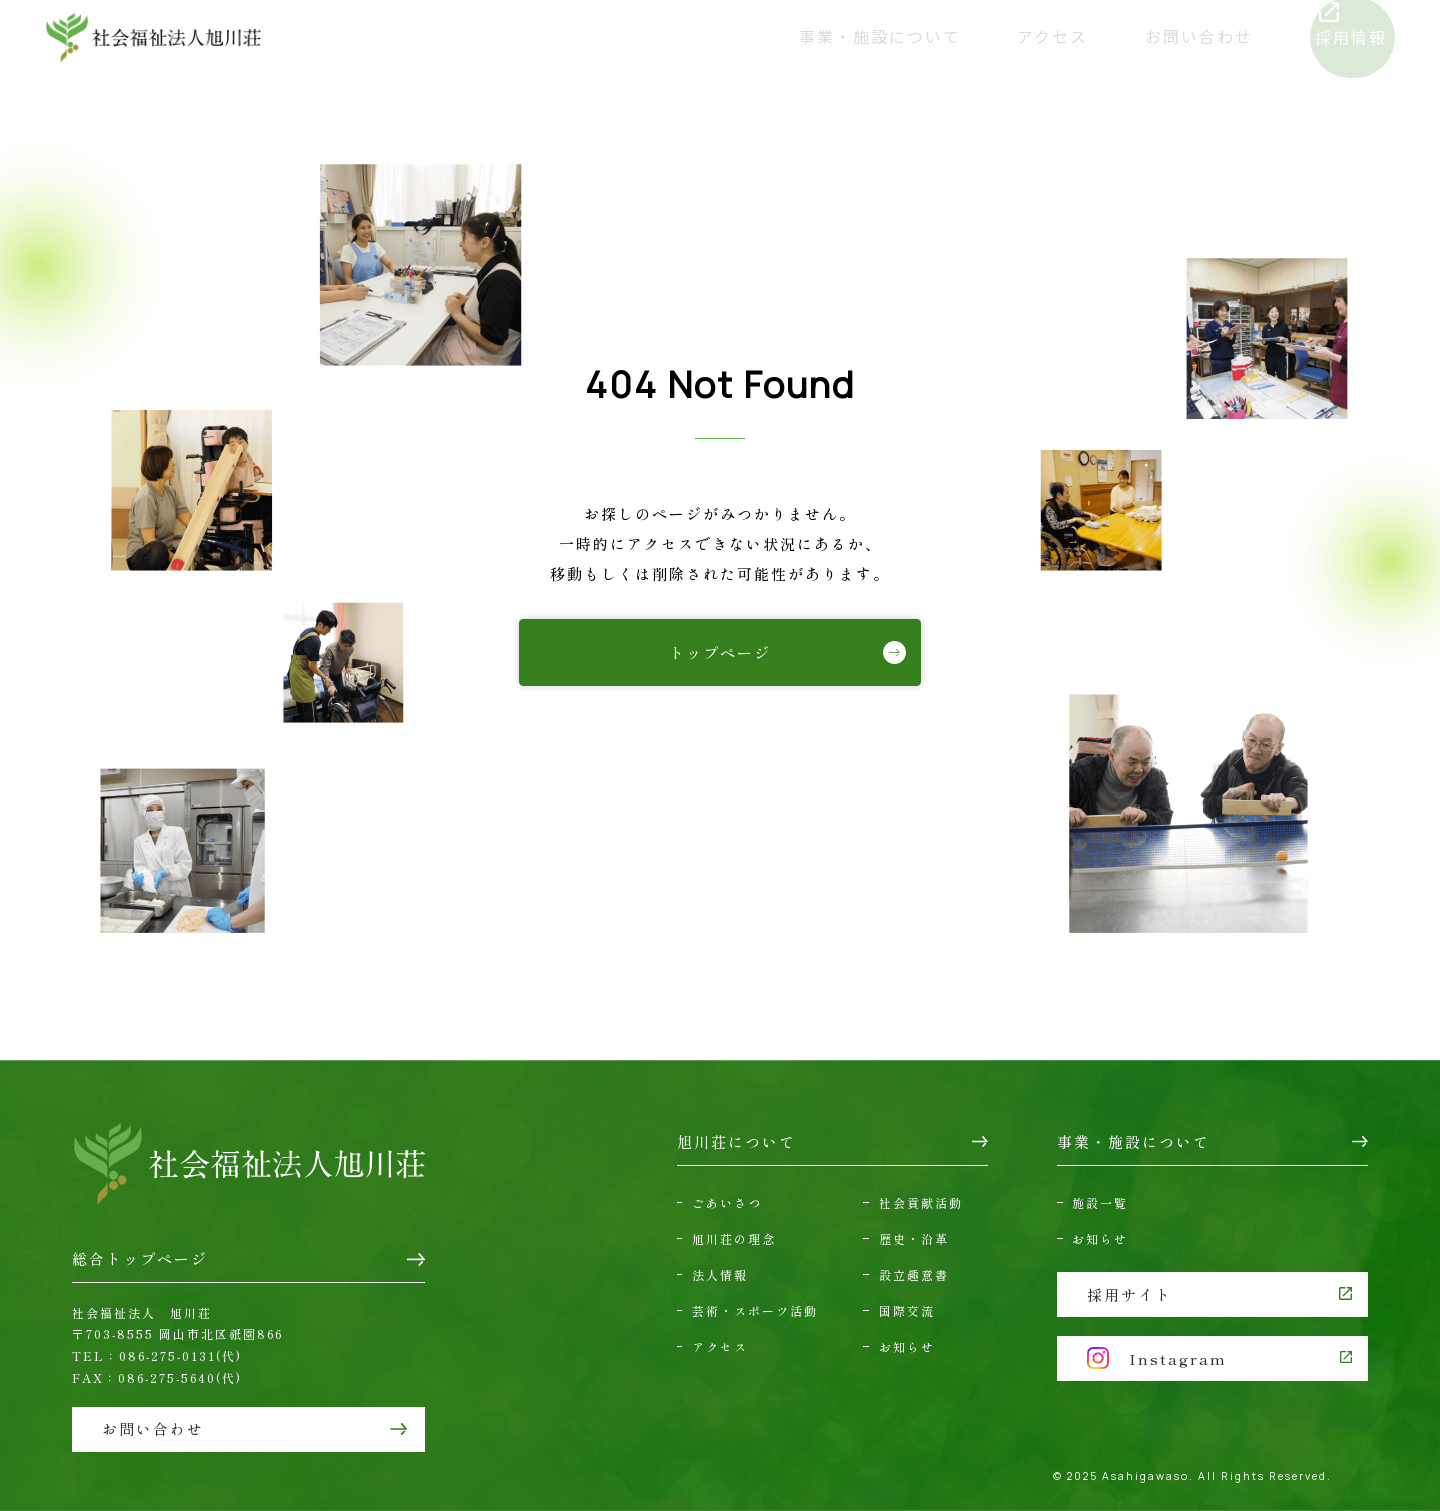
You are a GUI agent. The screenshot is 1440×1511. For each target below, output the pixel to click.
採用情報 (1316, 37)
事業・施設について (836, 37)
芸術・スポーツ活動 (755, 1310)
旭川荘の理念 (734, 1238)
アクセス (1003, 37)
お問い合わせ (1144, 37)
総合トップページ (140, 1258)
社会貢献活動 (921, 1202)
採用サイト (1129, 1294)
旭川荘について (643, 37)
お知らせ (907, 1346)
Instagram (1157, 1358)
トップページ (720, 652)
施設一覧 (1100, 1202)
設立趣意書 (914, 1274)
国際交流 (907, 1310)
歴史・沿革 (914, 1238)
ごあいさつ (727, 1202)
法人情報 (720, 1274)
